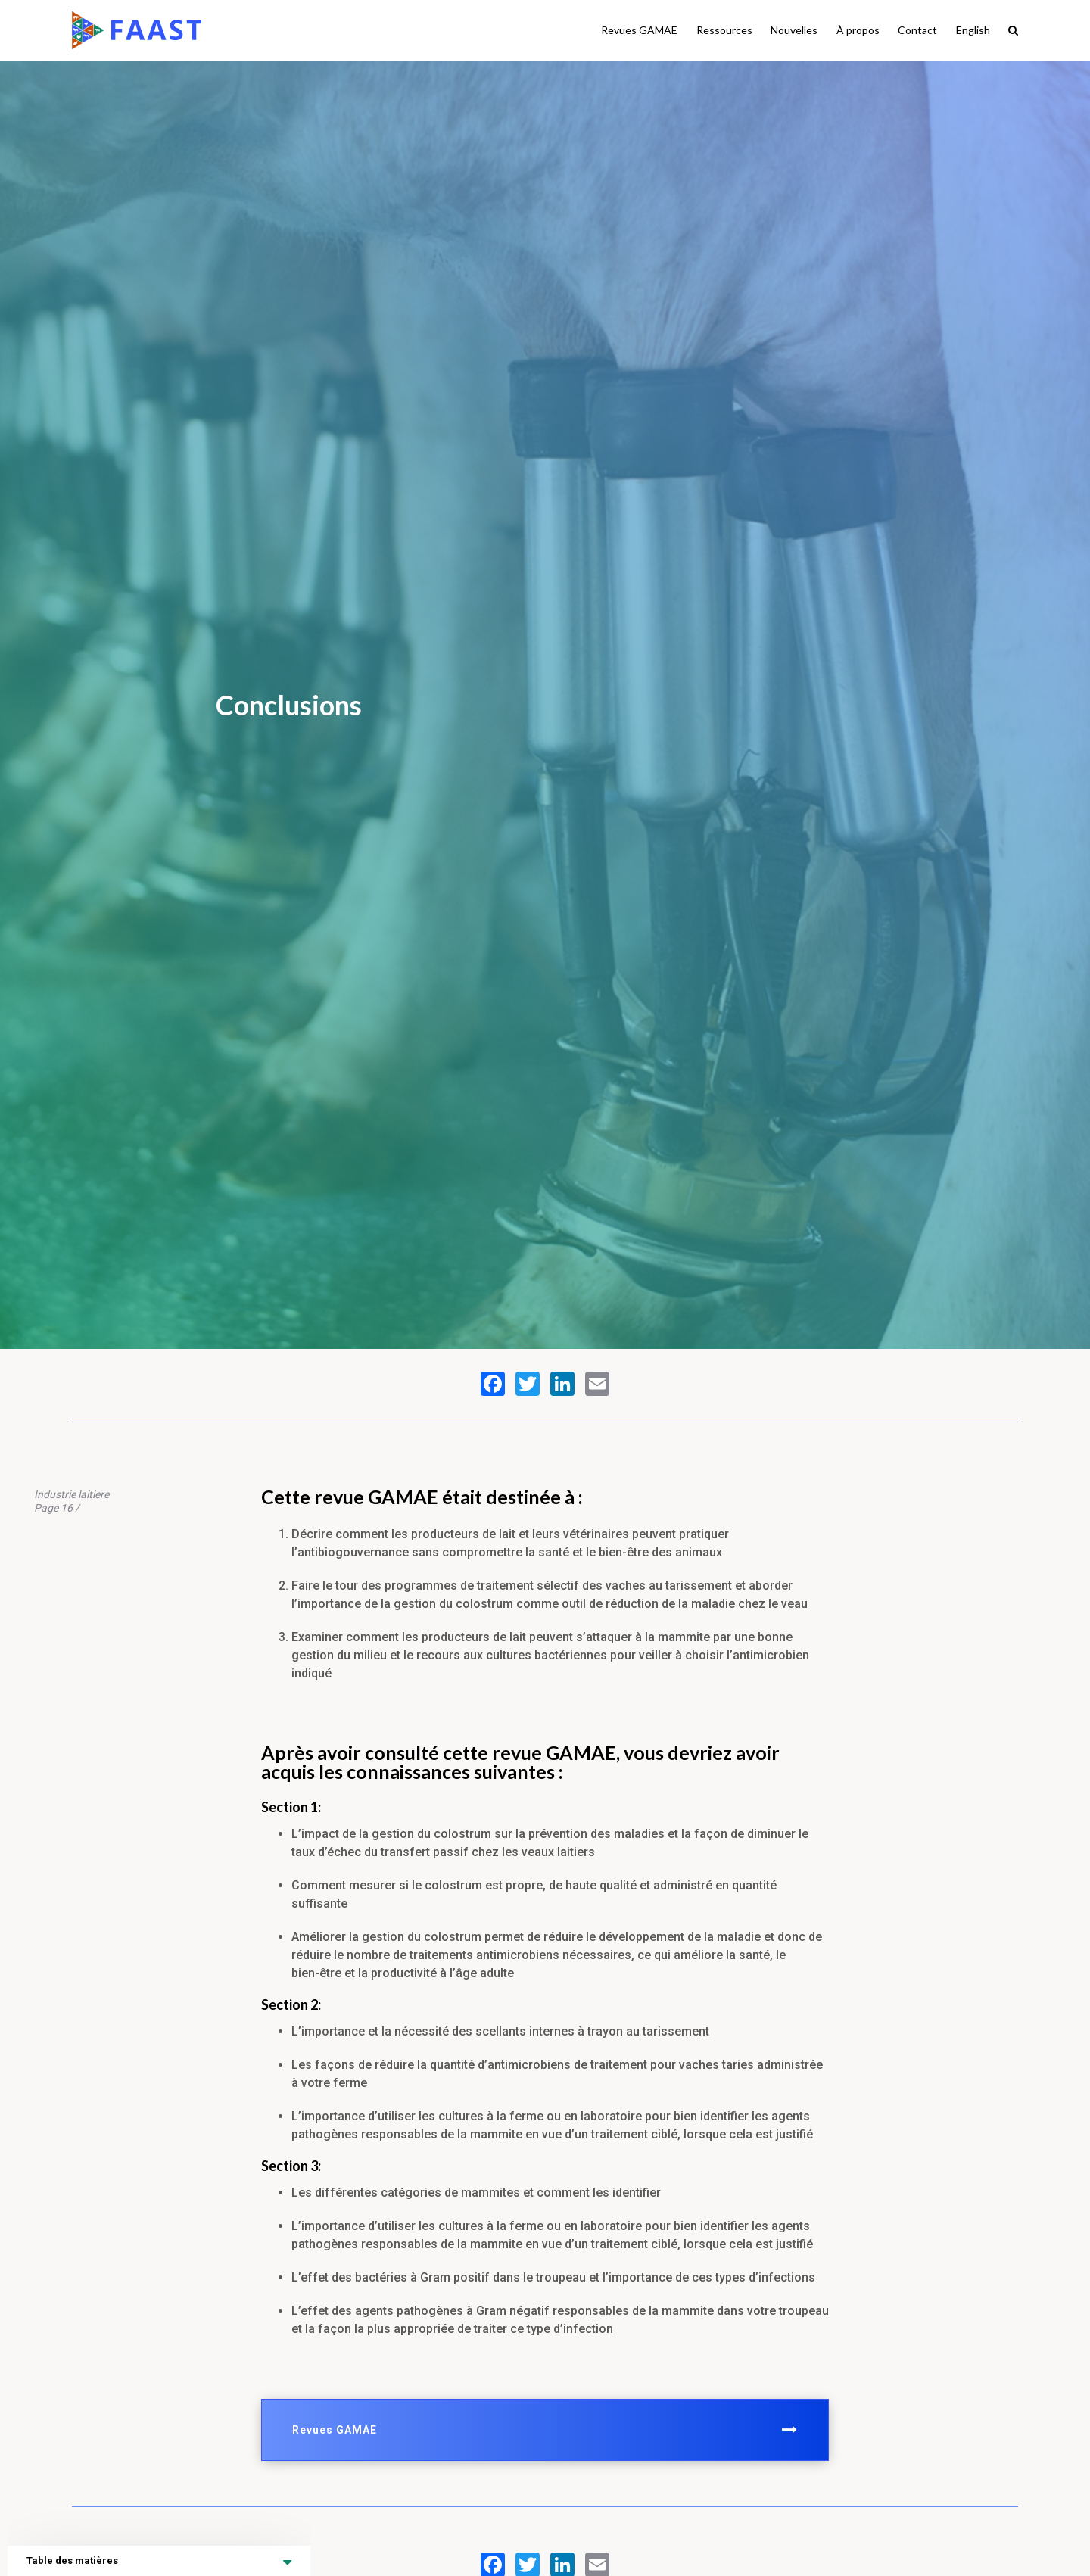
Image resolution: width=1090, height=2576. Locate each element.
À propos (858, 29)
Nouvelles (794, 29)
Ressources (724, 29)
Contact (917, 29)
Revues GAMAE (639, 29)
